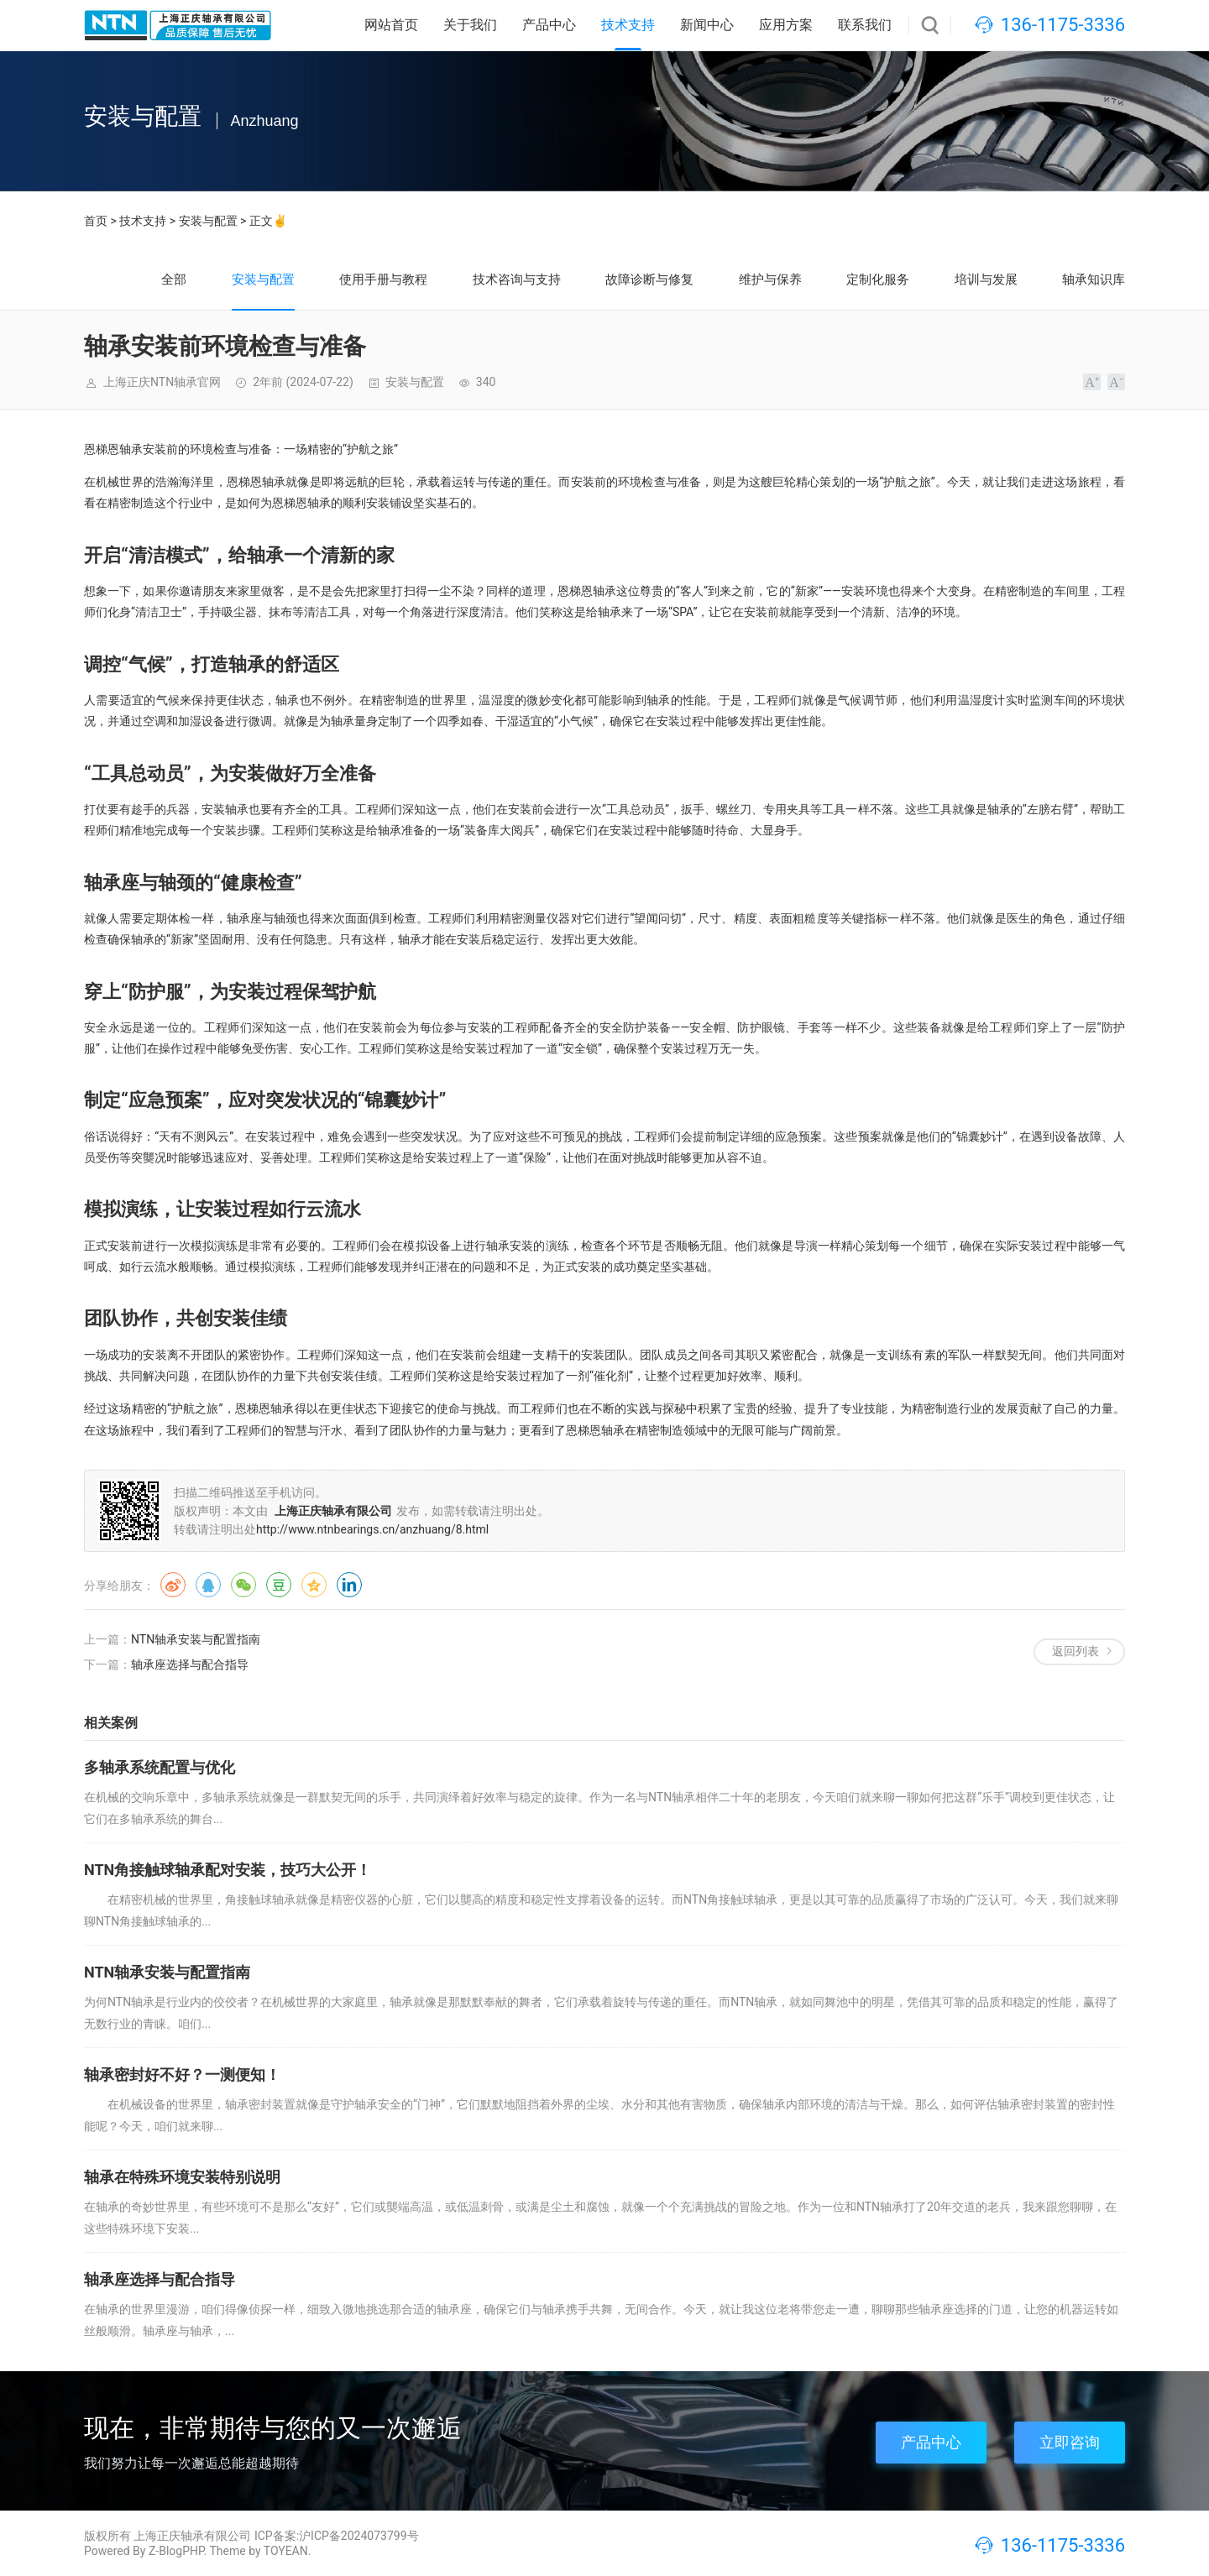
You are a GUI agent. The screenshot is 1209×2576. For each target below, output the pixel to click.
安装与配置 (208, 220)
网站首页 (391, 25)
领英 (349, 1584)
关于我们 (470, 25)
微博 (173, 1584)
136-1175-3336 (1063, 24)
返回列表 (1075, 1651)
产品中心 (549, 25)
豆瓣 (278, 1584)
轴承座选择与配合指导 (190, 1664)
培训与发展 (986, 279)
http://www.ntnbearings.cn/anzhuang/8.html (372, 1529)
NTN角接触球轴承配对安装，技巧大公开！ (227, 1869)
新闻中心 (707, 25)
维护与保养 (770, 279)
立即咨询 (1069, 2442)
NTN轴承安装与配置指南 (195, 1639)
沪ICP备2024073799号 (358, 2535)
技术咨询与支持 (517, 279)
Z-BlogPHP (176, 2551)
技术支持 (628, 25)
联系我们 (865, 25)
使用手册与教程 (383, 279)
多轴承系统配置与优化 (159, 1767)
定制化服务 (877, 279)
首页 (95, 220)
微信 (243, 1584)
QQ (208, 1584)
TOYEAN (286, 2551)
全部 (173, 279)
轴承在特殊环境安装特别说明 (182, 2177)
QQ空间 (314, 1584)
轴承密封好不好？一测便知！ (182, 2074)
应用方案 (786, 25)
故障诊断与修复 (649, 279)
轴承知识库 (1093, 279)
